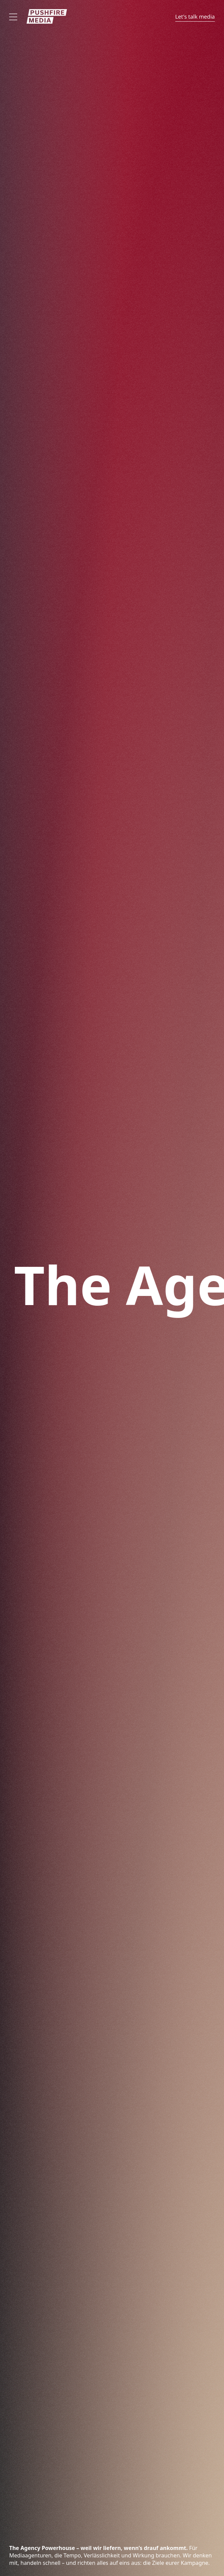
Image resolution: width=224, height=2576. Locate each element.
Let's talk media (195, 16)
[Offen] (13, 17)
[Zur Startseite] (46, 16)
